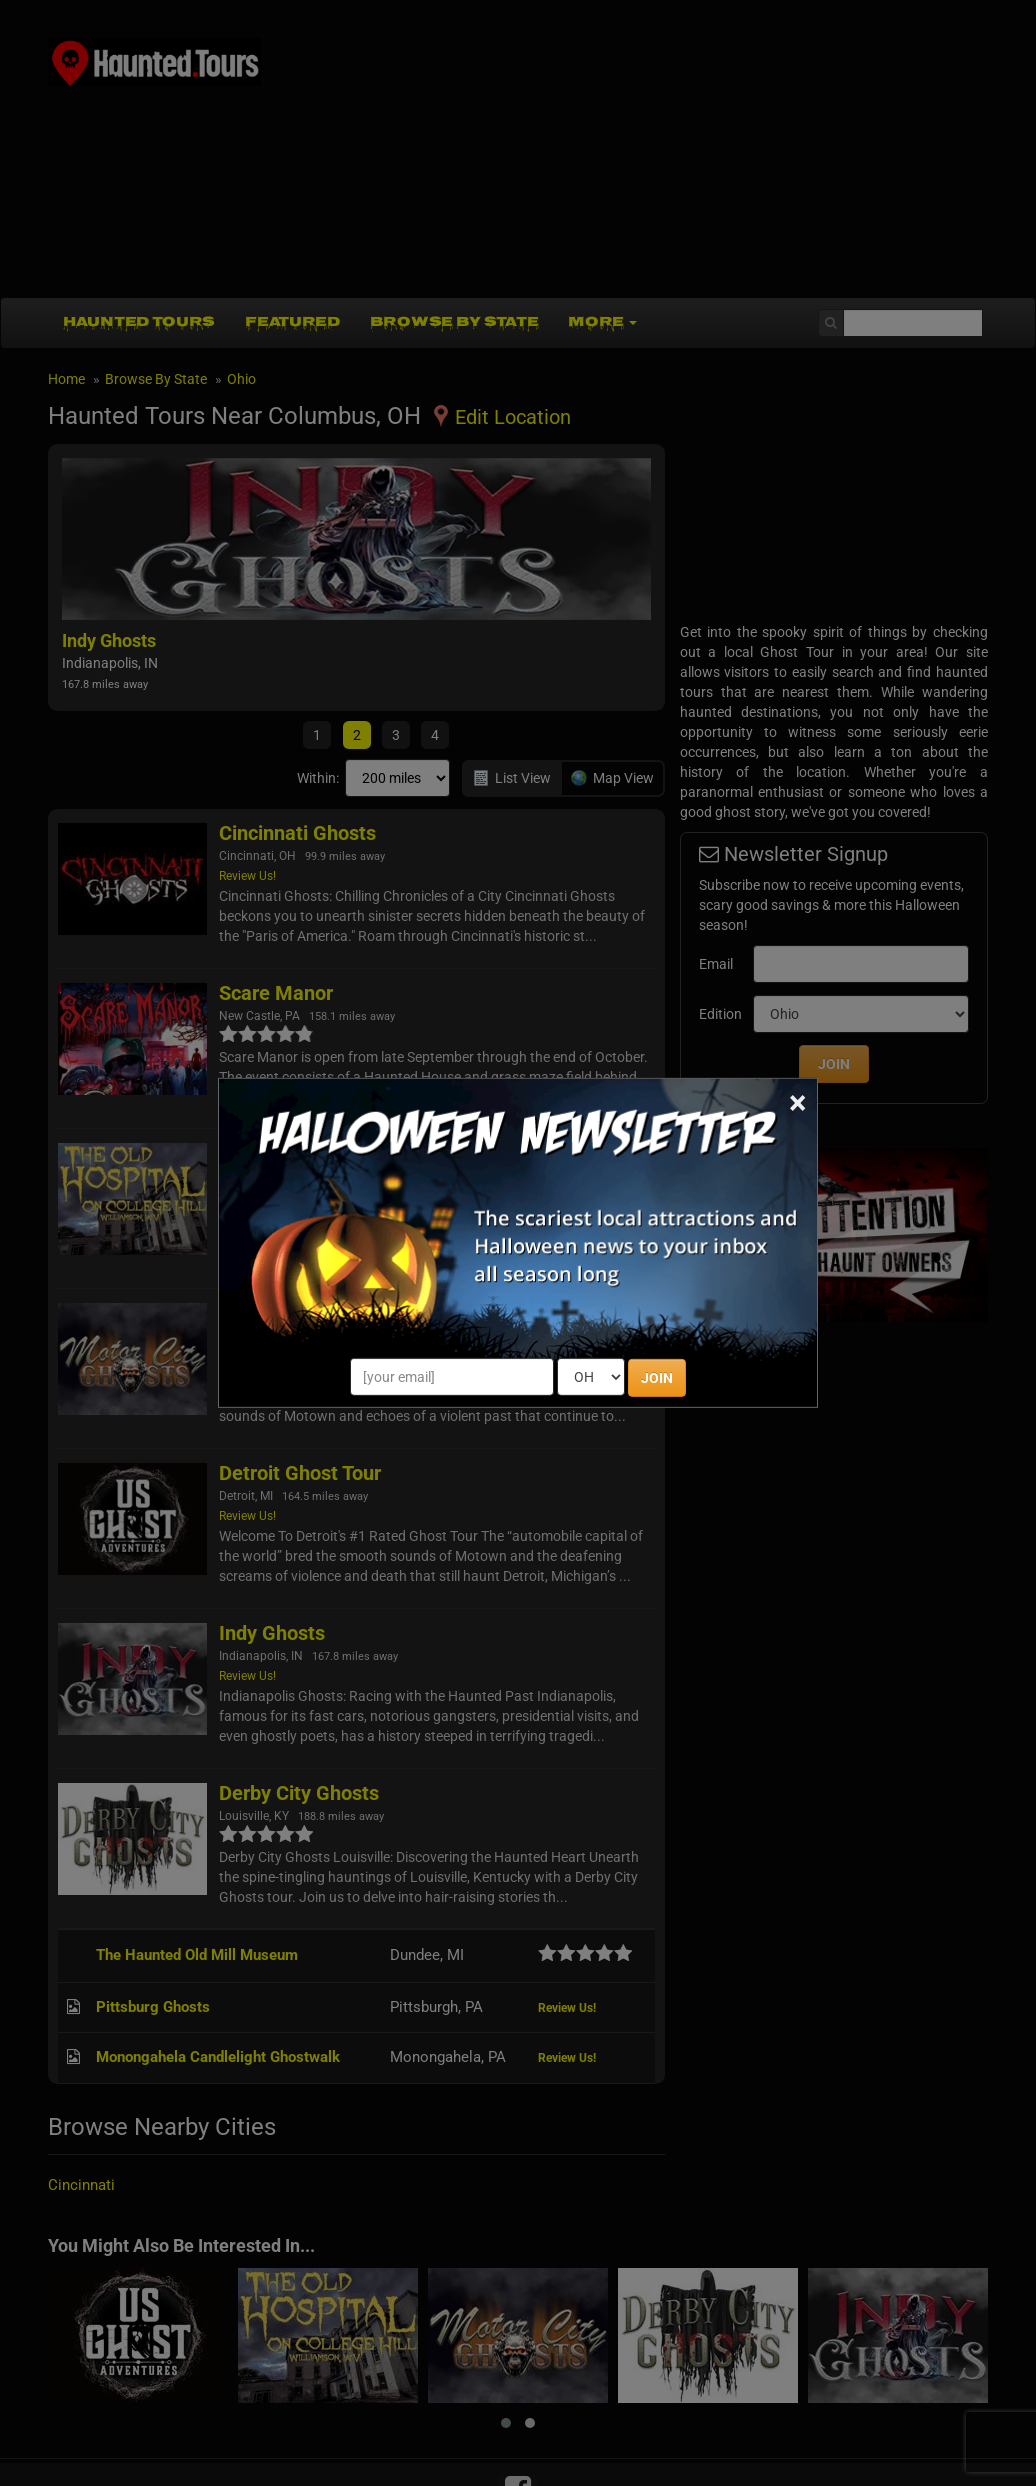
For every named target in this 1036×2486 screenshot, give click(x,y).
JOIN (657, 1378)
